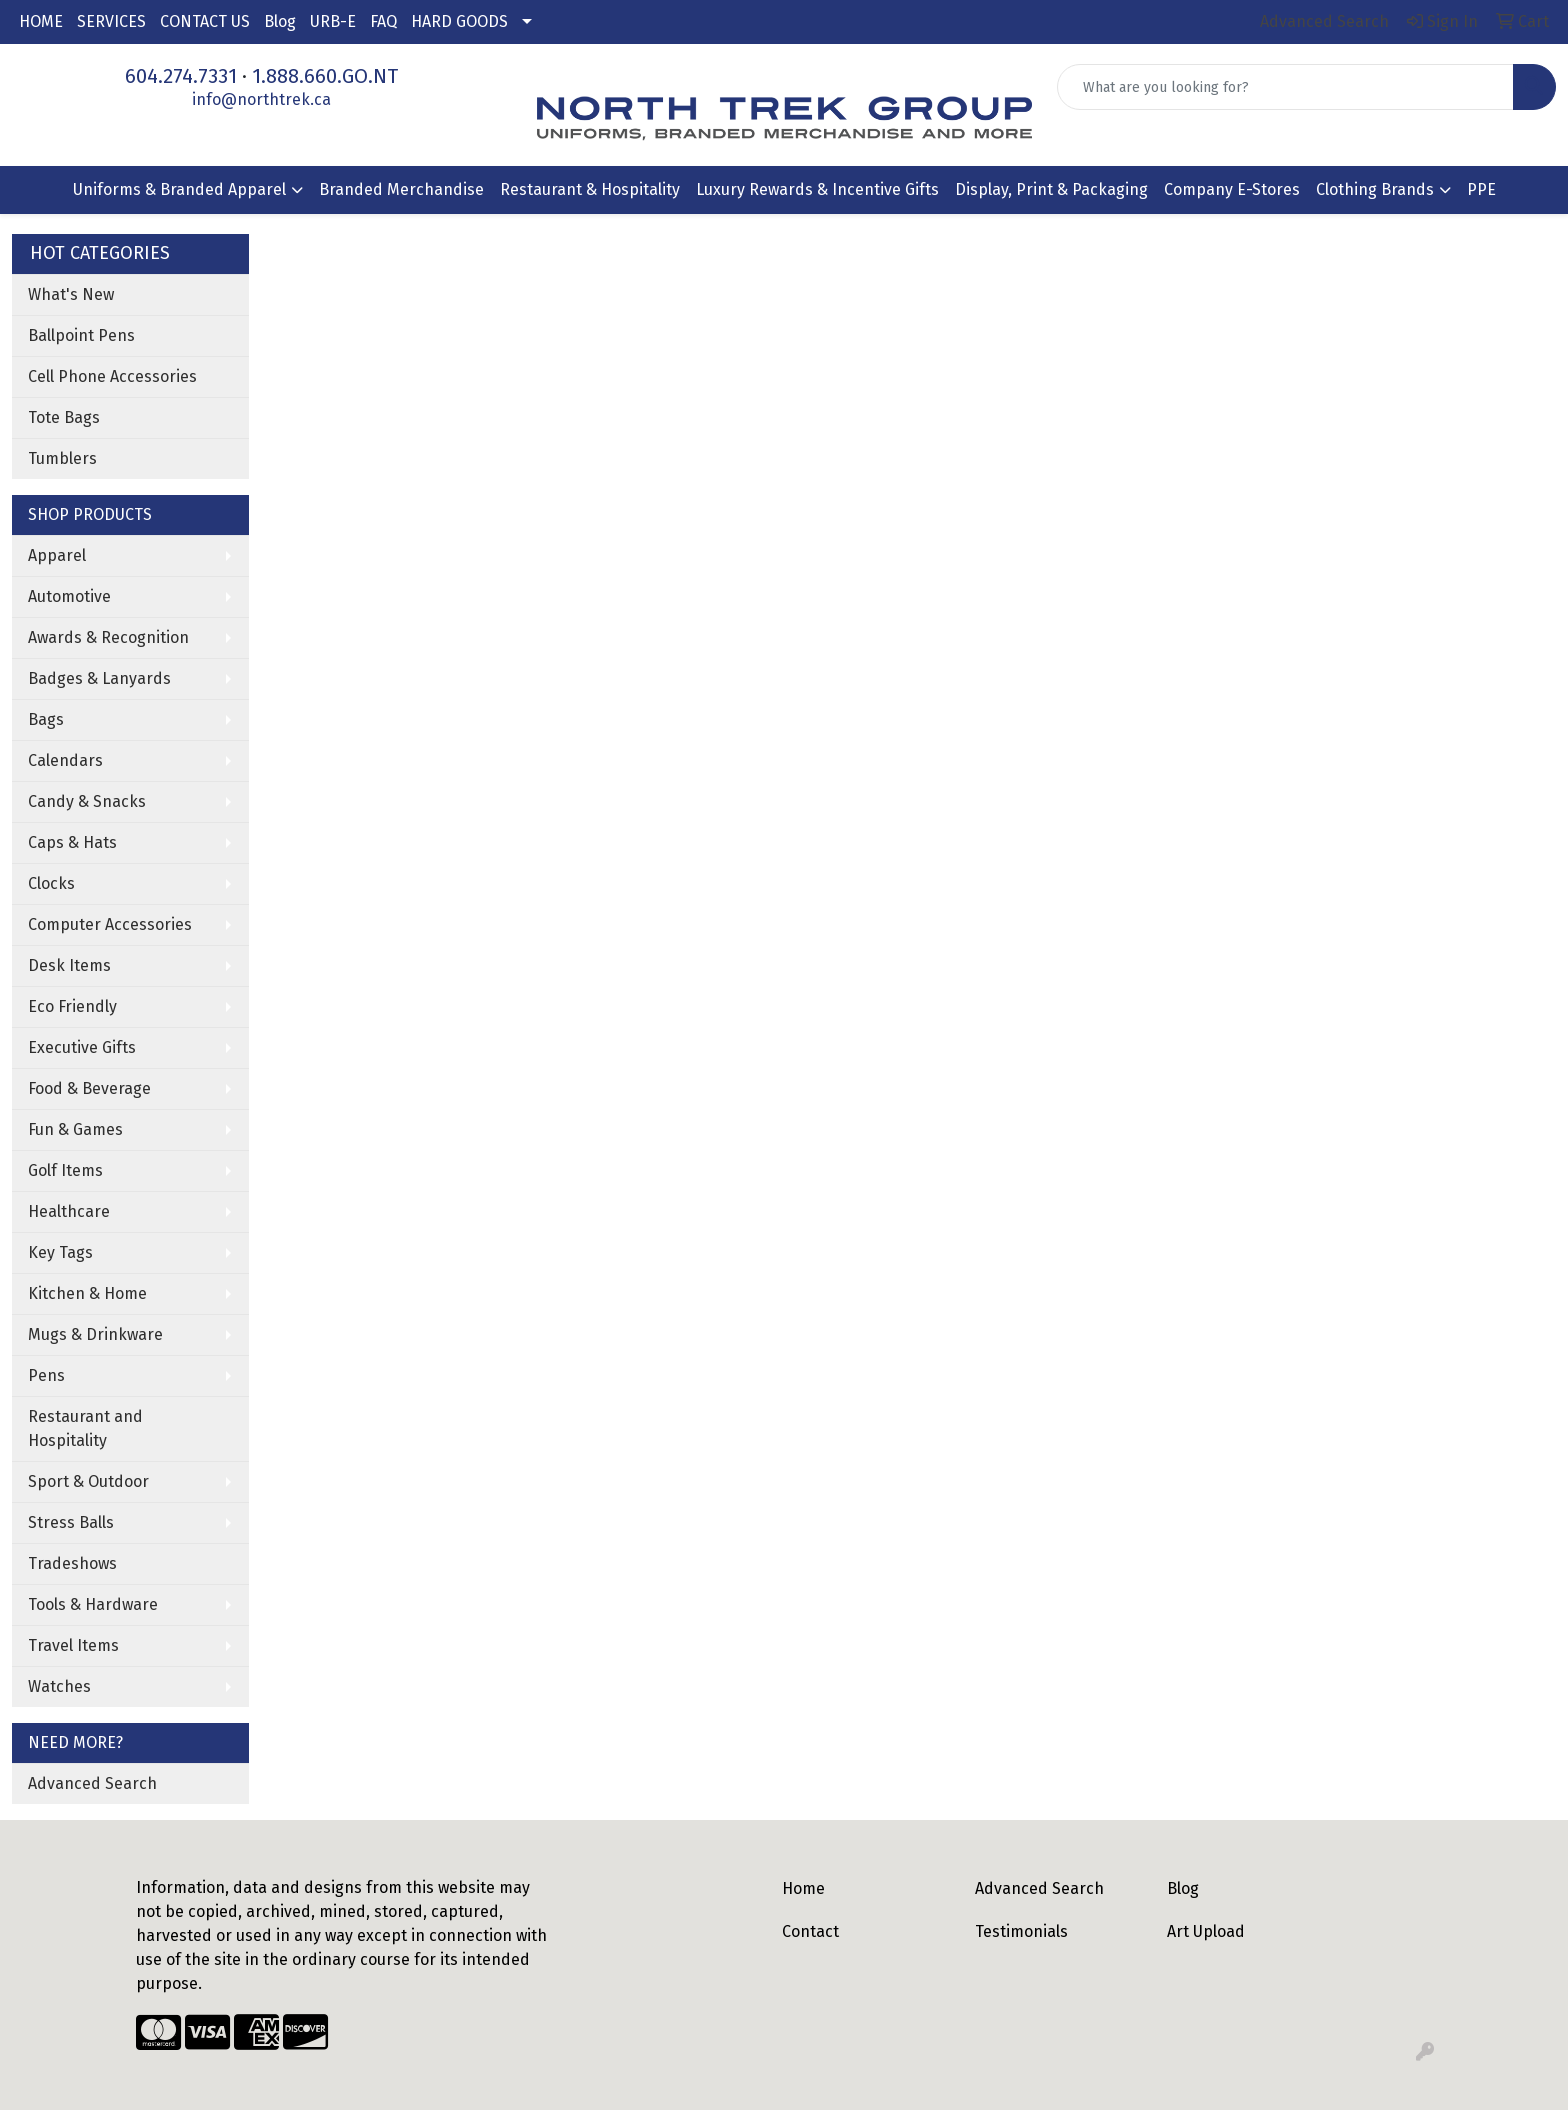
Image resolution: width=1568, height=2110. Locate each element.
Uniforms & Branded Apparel (179, 189)
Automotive (69, 596)
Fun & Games (75, 1129)
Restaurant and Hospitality (85, 1428)
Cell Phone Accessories (112, 376)
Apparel (57, 555)
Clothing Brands (1375, 189)
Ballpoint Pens (81, 335)
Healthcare (69, 1211)
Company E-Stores (1232, 189)
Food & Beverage (89, 1088)
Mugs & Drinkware (95, 1334)
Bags (46, 719)
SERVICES (111, 21)
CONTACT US (205, 21)
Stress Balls (71, 1522)
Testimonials (1021, 1931)
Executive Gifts (82, 1047)
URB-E (333, 21)
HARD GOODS (459, 21)
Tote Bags (64, 417)
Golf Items (65, 1170)
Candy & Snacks (87, 801)
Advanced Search (92, 1783)
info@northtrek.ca (261, 99)
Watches (59, 1686)
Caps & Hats (72, 842)
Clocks (51, 883)
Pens (46, 1375)
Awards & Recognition (108, 637)
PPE (1481, 189)
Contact (810, 1931)
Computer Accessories (110, 924)
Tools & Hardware (93, 1604)
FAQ (383, 21)
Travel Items (73, 1645)
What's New (71, 294)
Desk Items (69, 965)
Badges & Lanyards (99, 678)
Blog (280, 21)
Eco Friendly (72, 1006)
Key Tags (60, 1252)
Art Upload (1206, 1931)
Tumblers (62, 458)
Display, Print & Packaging (1051, 189)
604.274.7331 (181, 76)
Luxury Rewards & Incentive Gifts (817, 189)
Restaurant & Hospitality (590, 189)
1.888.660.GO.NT (325, 76)
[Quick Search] (1285, 87)
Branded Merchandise (401, 189)
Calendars (65, 760)
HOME (41, 21)
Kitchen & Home (87, 1293)
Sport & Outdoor (88, 1481)
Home (803, 1888)
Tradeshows (72, 1563)
